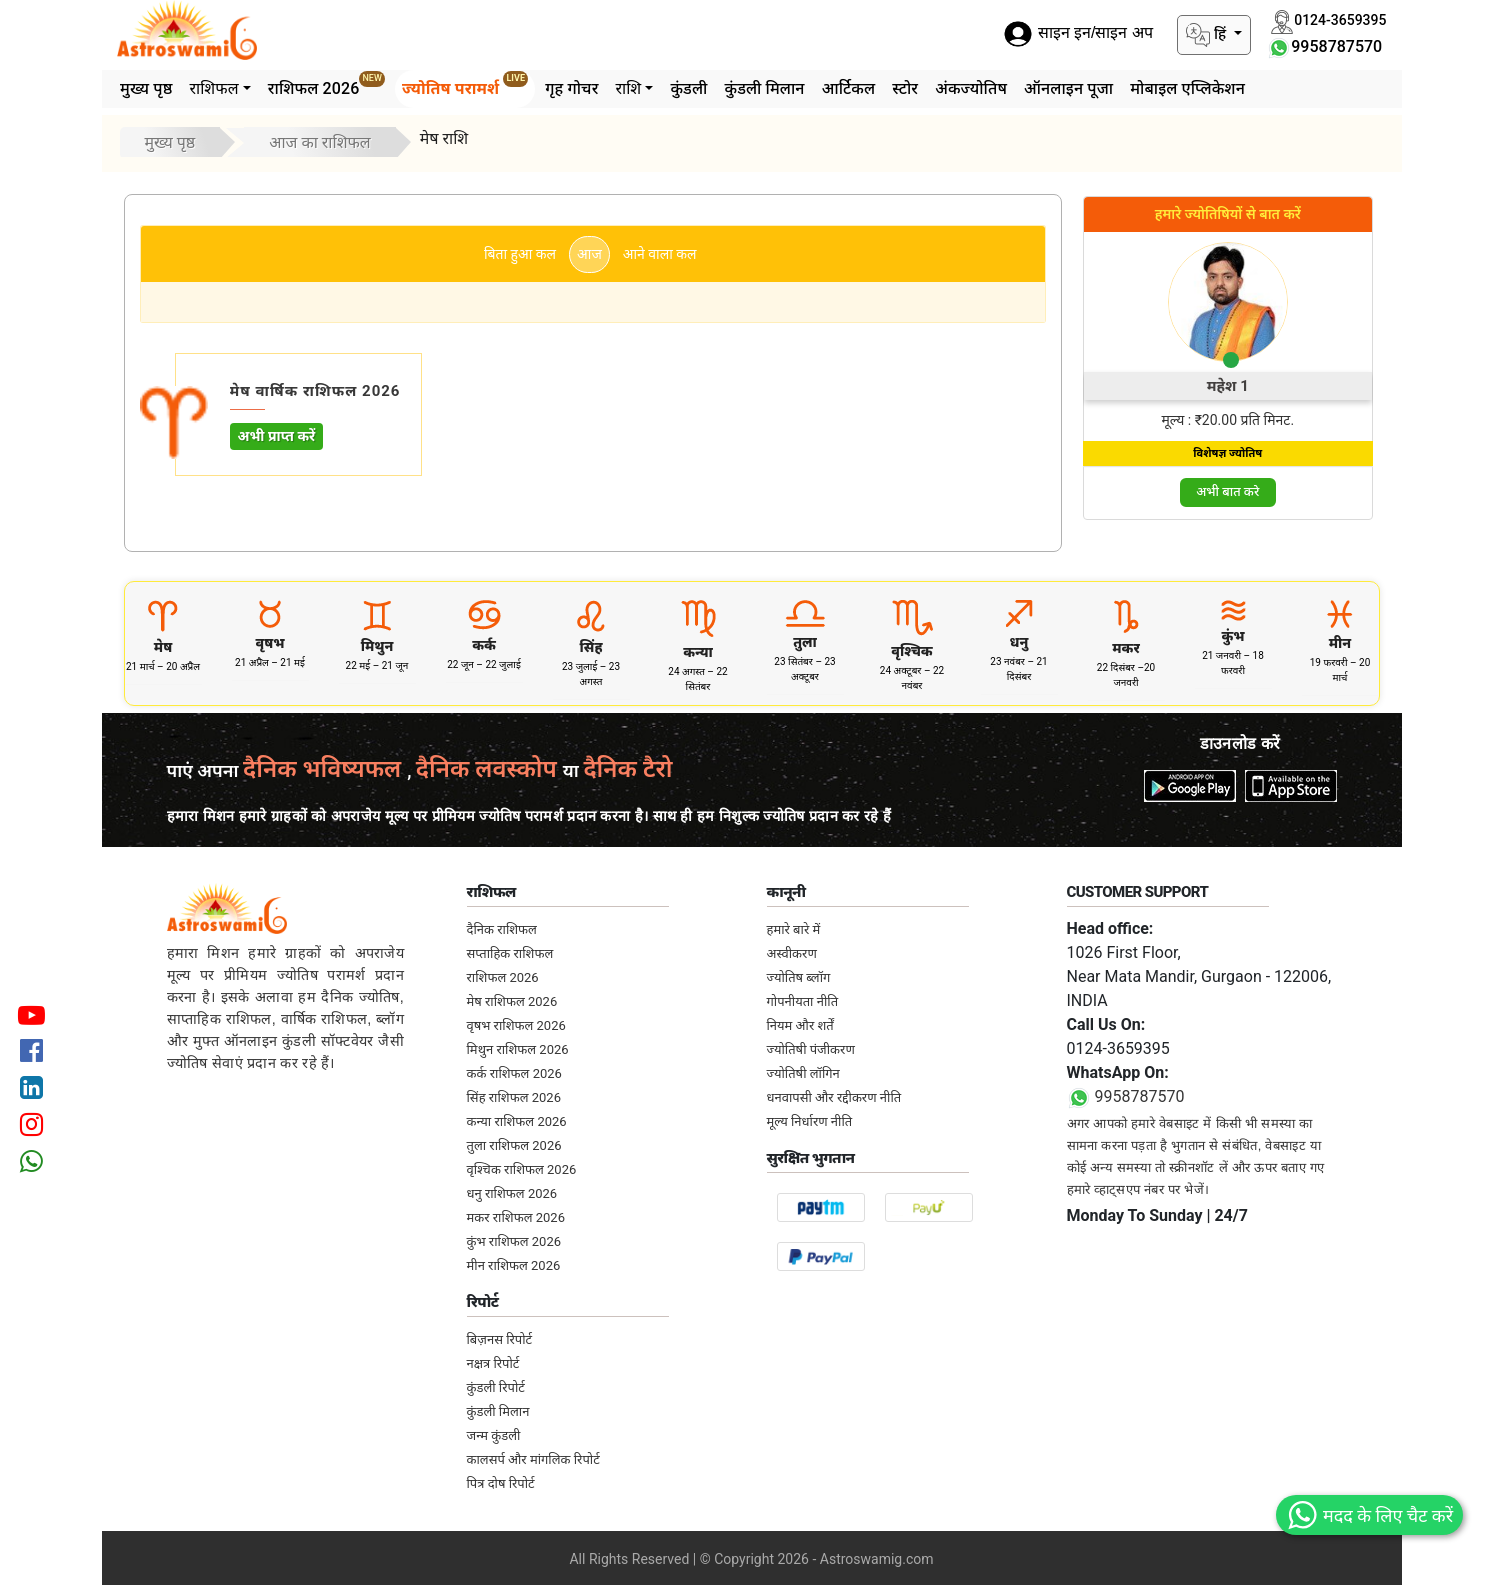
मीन (1340, 643)
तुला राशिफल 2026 (514, 1145)
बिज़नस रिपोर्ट (500, 1339)
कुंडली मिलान (764, 88)
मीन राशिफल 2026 (514, 1265)
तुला (805, 642)
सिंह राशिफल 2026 (514, 1097)
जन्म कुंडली (494, 1435)
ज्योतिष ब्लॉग (799, 977)
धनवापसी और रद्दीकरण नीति (834, 1097)
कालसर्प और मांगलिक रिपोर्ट (533, 1459)
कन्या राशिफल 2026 (517, 1121)
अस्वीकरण (792, 953)
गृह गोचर (571, 88)
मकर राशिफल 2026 (516, 1217)
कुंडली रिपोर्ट (496, 1387)
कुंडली (688, 88)
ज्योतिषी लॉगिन (803, 1073)
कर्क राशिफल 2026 (514, 1073)
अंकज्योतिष (971, 88)
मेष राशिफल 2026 (512, 1001)
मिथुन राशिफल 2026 (518, 1049)
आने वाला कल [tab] (660, 254)
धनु (1019, 642)
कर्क (484, 645)
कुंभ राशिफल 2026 (514, 1241)
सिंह (591, 647)
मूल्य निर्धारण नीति (810, 1121)
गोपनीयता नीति (803, 1001)
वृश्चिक (911, 651)
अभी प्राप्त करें (277, 436)
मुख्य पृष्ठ (146, 88)
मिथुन (377, 646)
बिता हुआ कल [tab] (520, 254)
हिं (1208, 35)
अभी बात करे (1227, 491)
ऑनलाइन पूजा (1068, 88)
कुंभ (1232, 636)
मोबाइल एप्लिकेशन (1187, 88)
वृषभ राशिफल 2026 (516, 1025)
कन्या (698, 652)
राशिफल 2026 (326, 84)
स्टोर (905, 88)
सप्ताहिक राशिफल (510, 953)
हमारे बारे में (794, 929)
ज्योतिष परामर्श (465, 84)
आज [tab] (589, 254)
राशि (628, 88)
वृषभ (270, 643)
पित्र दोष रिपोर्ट (501, 1483)
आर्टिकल (849, 88)
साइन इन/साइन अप (1078, 33)
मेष (163, 647)
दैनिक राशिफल (502, 929)
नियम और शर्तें (800, 1025)
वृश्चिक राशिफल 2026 (522, 1169)
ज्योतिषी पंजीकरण (811, 1049)
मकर (1126, 648)
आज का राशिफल (320, 142)
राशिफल (213, 88)
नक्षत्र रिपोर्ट (493, 1363)
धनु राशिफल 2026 (512, 1193)
